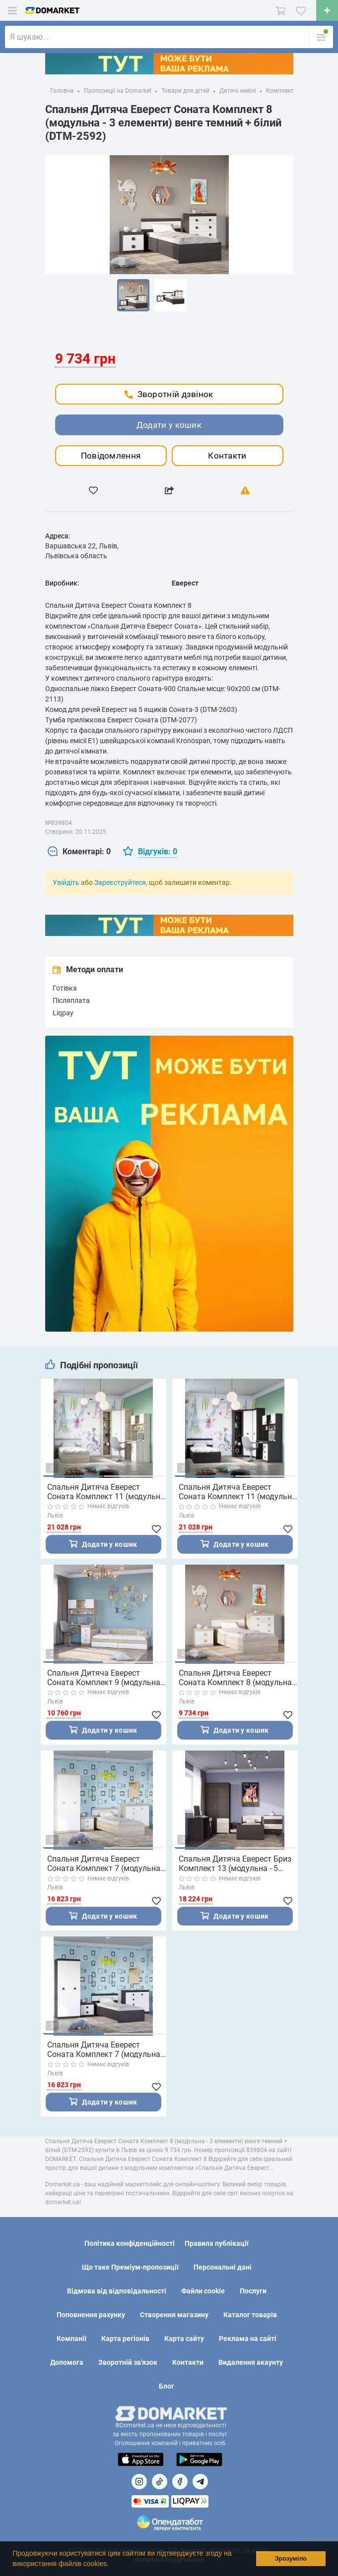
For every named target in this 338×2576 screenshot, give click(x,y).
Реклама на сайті (247, 2338)
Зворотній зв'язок (127, 2362)
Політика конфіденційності (129, 2243)
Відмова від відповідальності (116, 2291)
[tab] (79, 852)
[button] (112, 2564)
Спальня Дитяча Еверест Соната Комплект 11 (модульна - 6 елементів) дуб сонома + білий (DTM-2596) (106, 1491)
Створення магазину (174, 2315)
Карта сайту (184, 2338)
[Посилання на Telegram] (200, 2481)
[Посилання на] (139, 2481)
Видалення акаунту (250, 2362)
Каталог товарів (250, 2315)
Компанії (71, 2338)
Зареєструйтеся (120, 882)
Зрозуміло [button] (291, 2558)
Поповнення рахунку (91, 2315)
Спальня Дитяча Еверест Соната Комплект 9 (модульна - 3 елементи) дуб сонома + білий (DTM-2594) (106, 1677)
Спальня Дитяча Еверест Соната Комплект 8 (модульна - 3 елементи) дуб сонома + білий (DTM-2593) (238, 1677)
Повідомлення (111, 456)
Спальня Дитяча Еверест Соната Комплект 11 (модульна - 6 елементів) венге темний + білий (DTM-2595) (237, 1491)
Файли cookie (203, 2291)
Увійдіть (66, 882)
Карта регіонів (125, 2338)
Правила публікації (217, 2243)
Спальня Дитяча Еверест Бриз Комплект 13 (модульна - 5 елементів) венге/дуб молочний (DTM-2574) (238, 1863)
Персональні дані (223, 2267)
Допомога (66, 2362)
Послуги (253, 2291)
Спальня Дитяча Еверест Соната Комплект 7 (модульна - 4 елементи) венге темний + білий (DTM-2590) (105, 2049)
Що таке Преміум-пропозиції (130, 2267)
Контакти (227, 456)
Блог (166, 2386)
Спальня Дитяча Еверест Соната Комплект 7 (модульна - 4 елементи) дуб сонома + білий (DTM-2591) (106, 1863)
